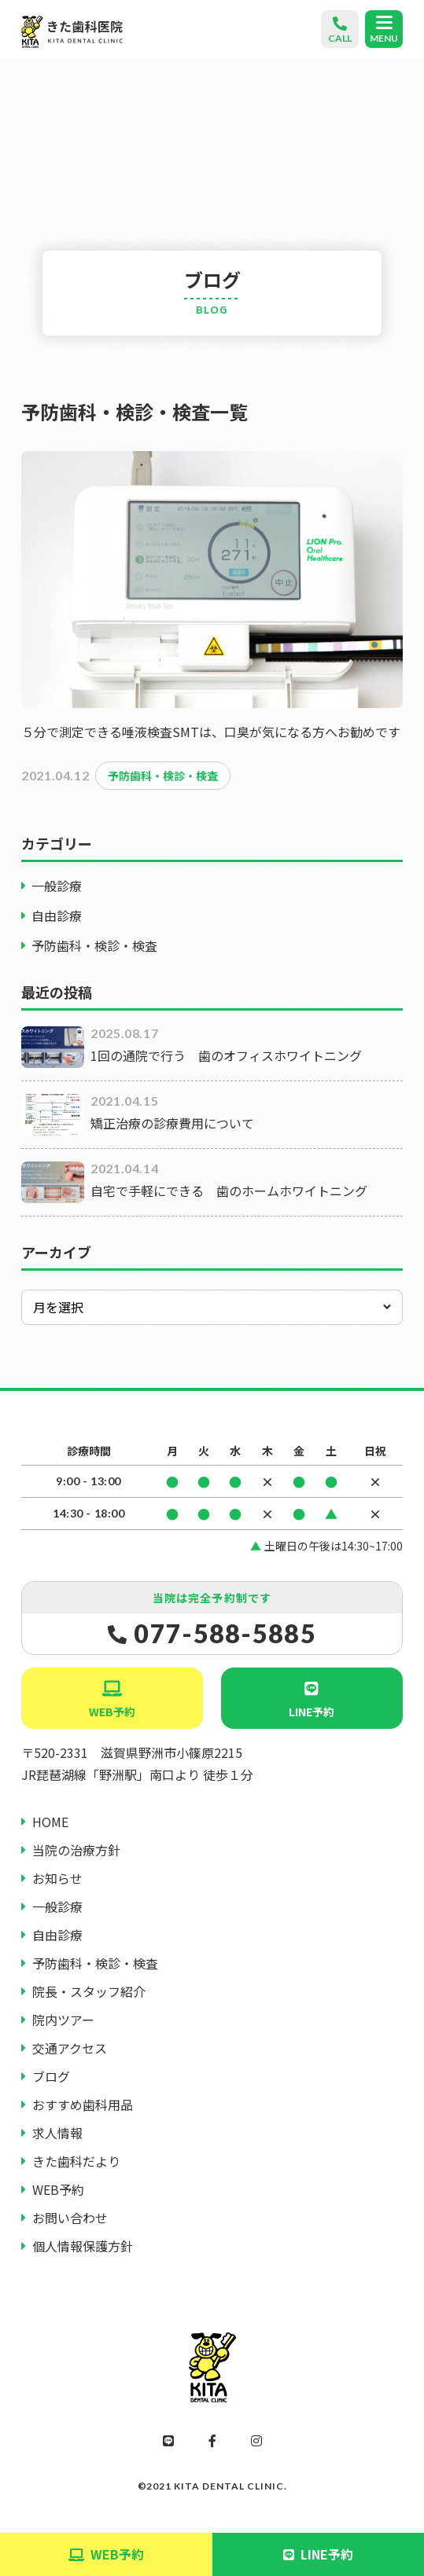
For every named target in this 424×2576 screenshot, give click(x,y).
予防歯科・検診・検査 (94, 945)
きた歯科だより (76, 2161)
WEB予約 (112, 1711)
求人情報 (57, 2132)
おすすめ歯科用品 (82, 2104)
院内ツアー (63, 2019)
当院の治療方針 (76, 1849)
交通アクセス (69, 2047)
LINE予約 (311, 1711)
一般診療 (56, 885)
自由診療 (56, 915)
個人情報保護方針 (82, 2246)
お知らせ (57, 1878)
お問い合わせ (70, 2217)
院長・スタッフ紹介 (89, 1991)
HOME (50, 1821)
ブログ (51, 2076)
